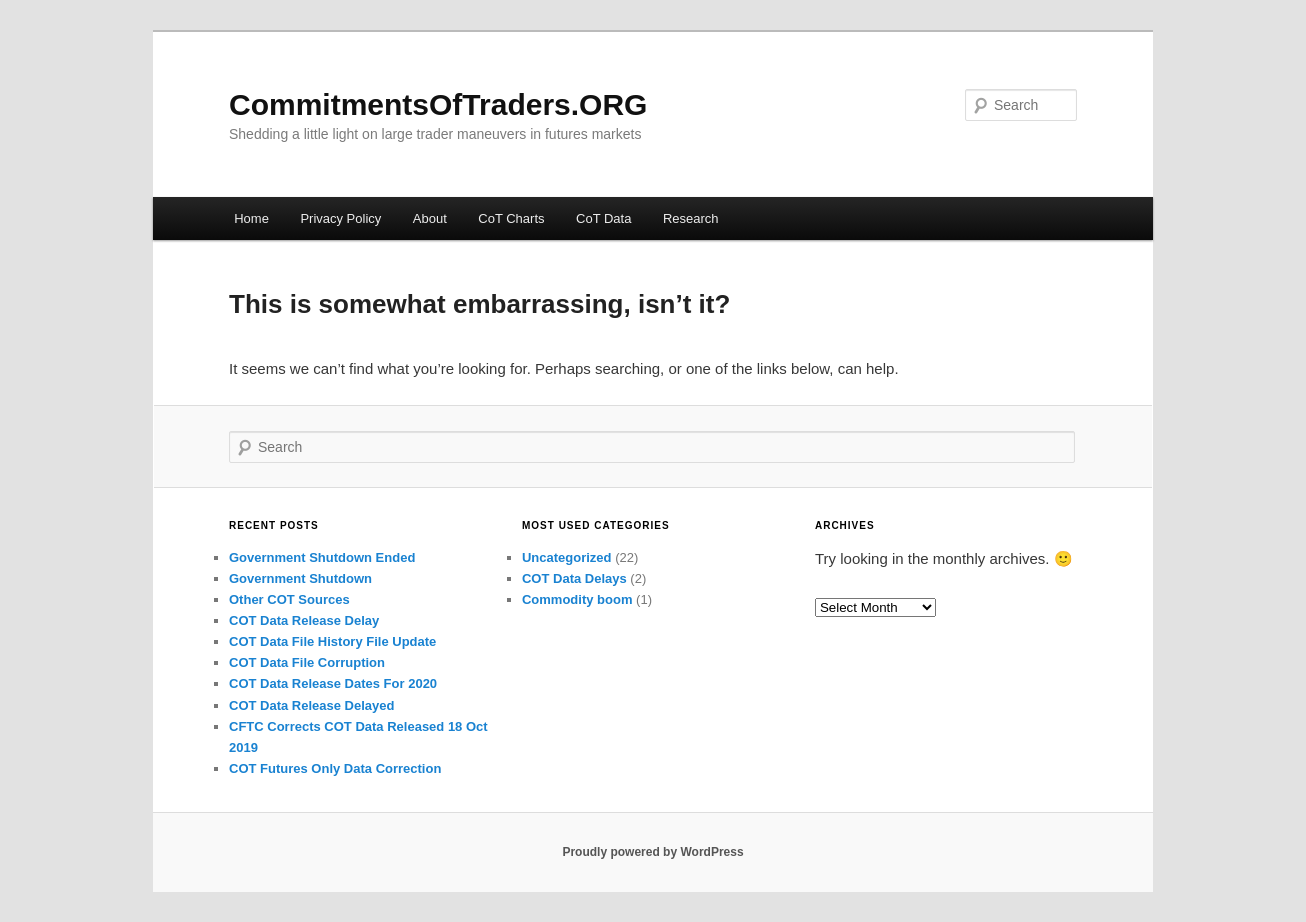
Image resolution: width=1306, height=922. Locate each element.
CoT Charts (511, 218)
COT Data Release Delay (304, 620)
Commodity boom (577, 599)
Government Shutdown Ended (322, 557)
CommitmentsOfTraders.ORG (438, 104)
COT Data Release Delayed (311, 705)
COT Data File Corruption (307, 662)
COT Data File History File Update (332, 641)
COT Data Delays (574, 578)
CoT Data (603, 218)
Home (251, 218)
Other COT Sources (289, 599)
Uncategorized (567, 557)
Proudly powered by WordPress (652, 852)
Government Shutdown (300, 578)
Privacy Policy (340, 218)
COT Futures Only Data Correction (335, 768)
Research (691, 218)
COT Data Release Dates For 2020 (333, 683)
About (430, 218)
